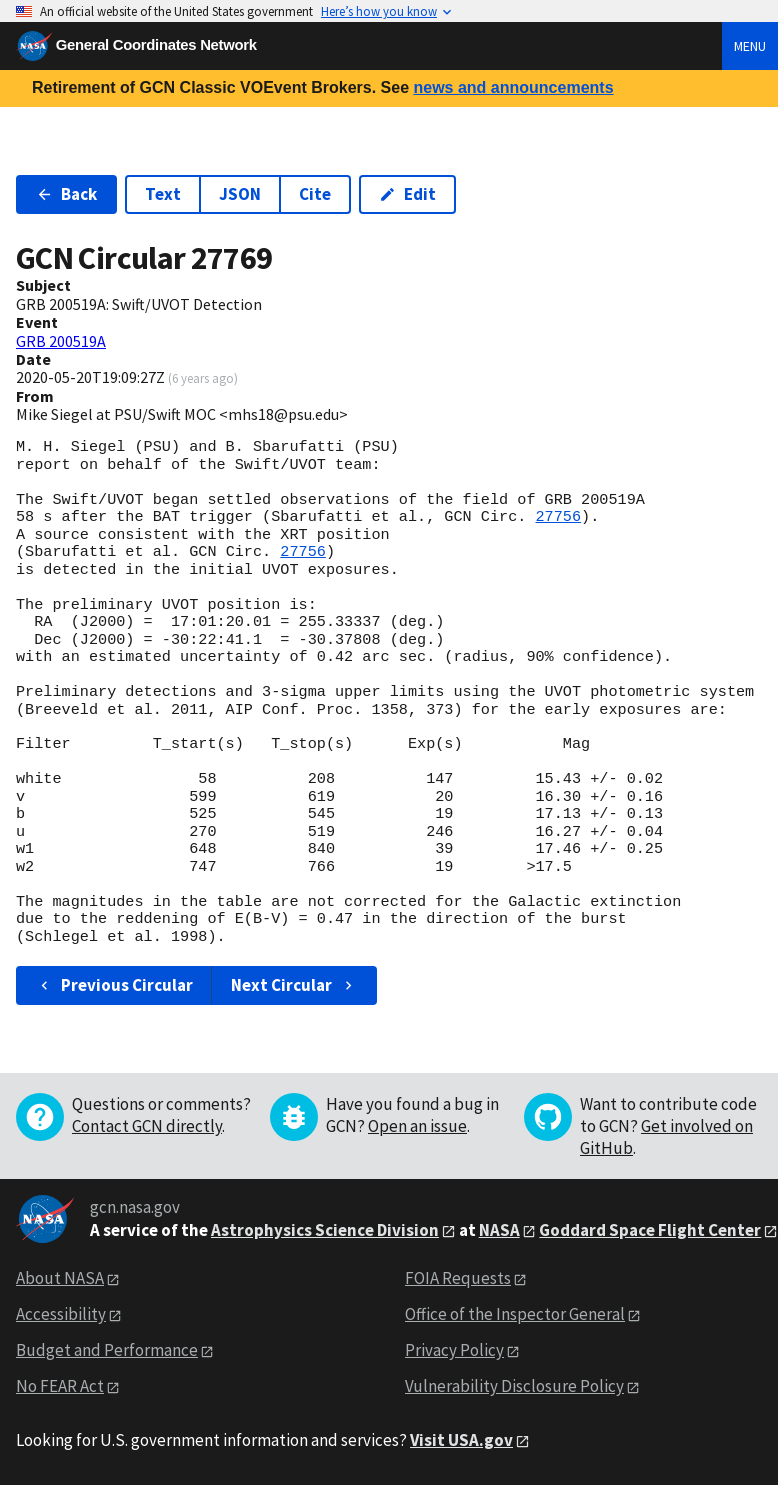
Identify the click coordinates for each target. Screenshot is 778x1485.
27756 (558, 517)
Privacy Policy (454, 1350)
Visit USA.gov (461, 1440)
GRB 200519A (61, 341)
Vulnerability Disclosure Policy (514, 1386)
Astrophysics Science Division (325, 1230)
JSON (240, 194)
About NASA (60, 1278)
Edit (407, 194)
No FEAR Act (60, 1386)
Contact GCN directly (147, 1126)
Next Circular (294, 985)
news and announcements (513, 87)
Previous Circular (114, 985)
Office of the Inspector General (515, 1314)
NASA (499, 1230)
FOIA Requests (458, 1278)
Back (66, 194)
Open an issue (417, 1126)
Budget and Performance (107, 1350)
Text (163, 194)
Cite (315, 194)
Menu (750, 46)
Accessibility (61, 1314)
